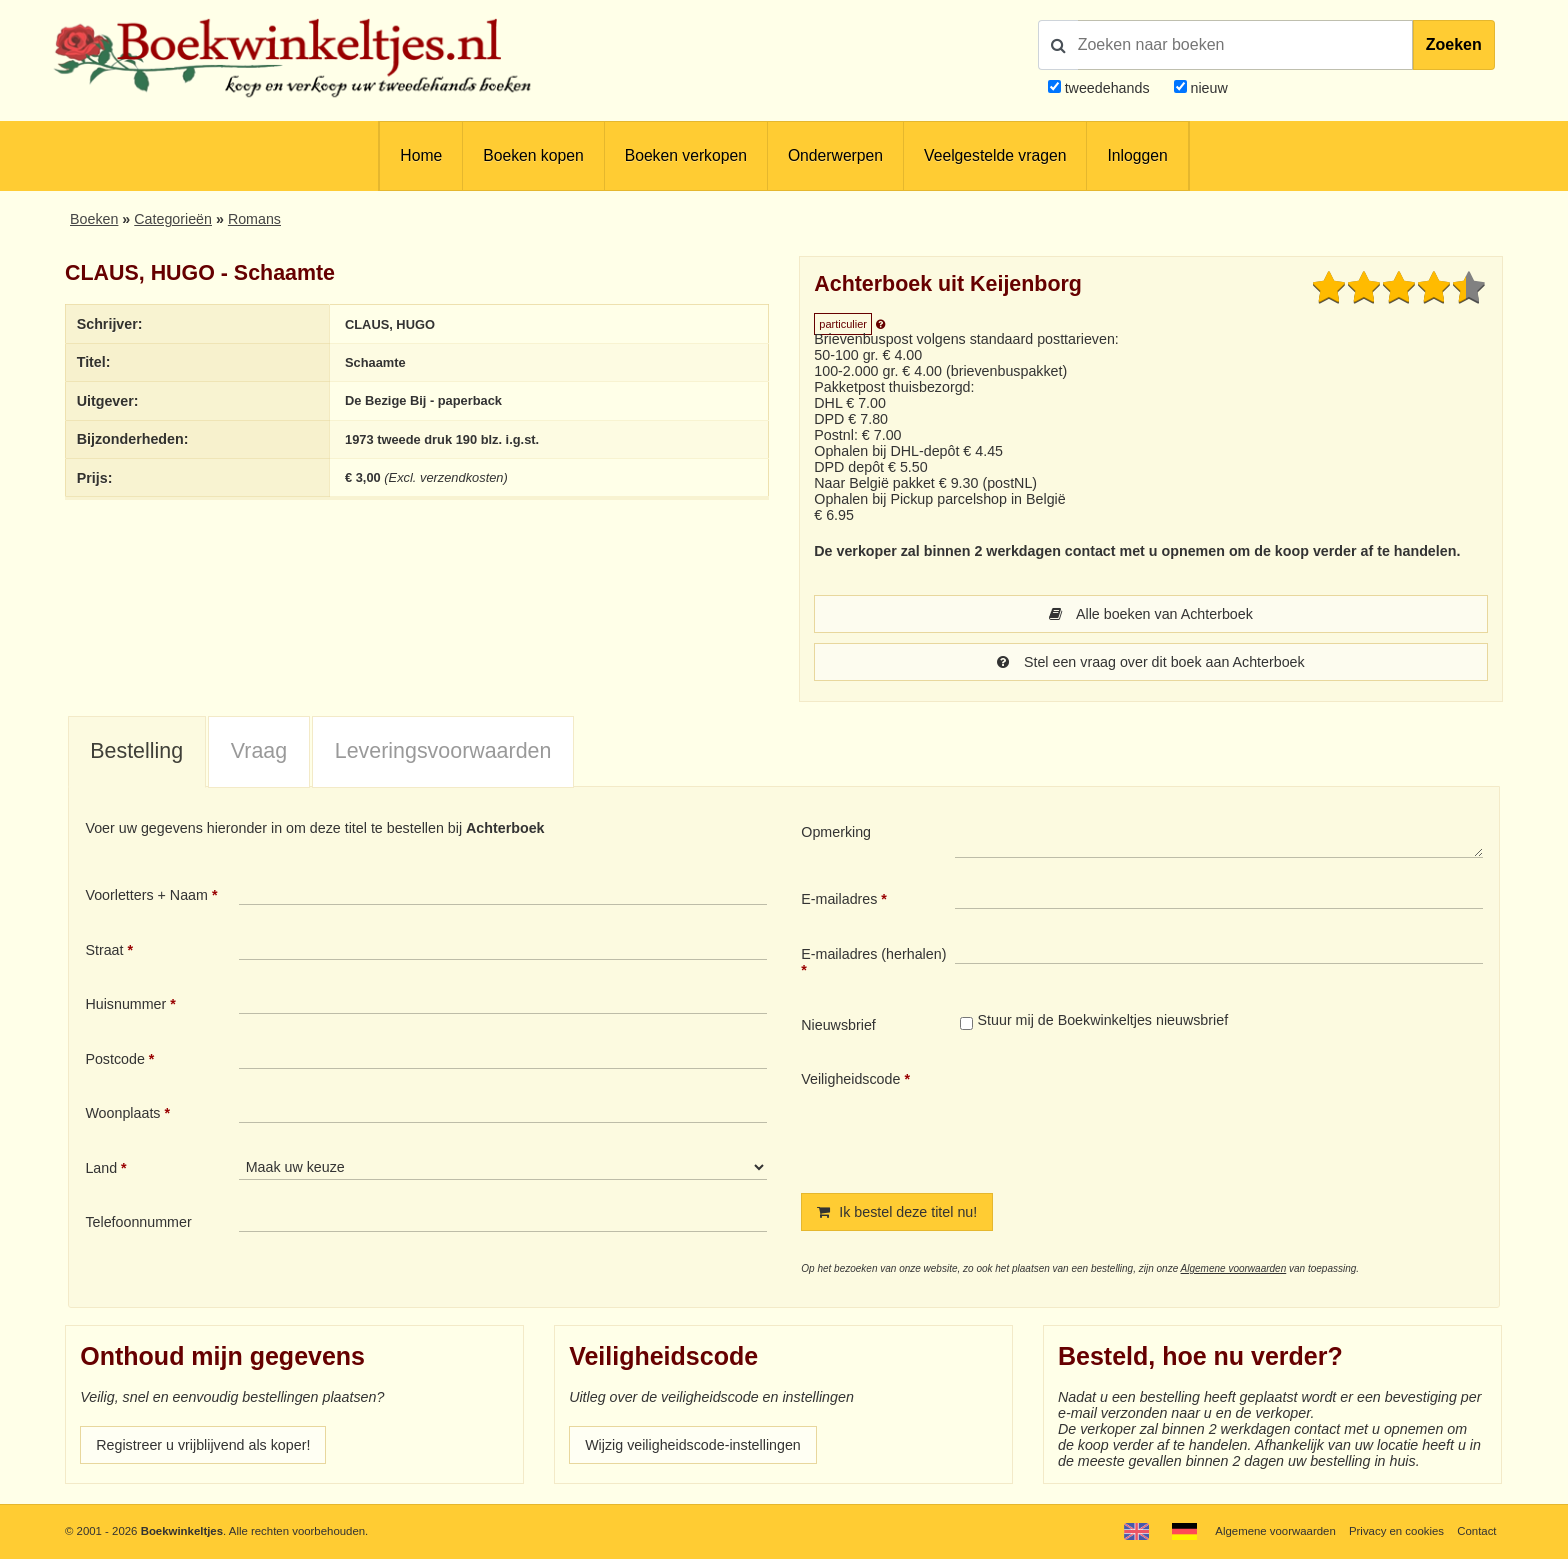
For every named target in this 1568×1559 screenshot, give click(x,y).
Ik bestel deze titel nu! (897, 1212)
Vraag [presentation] (259, 751)
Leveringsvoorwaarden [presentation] (443, 751)
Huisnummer (125, 1004)
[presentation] (1122, 1115)
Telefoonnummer (138, 1222)
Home (421, 155)
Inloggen (1137, 155)
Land (101, 1168)
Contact (1476, 1531)
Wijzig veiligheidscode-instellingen (693, 1445)
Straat (104, 950)
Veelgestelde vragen (995, 155)
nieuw (1207, 88)
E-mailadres (839, 899)
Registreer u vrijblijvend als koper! (203, 1445)
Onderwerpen (835, 155)
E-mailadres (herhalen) (873, 954)
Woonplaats (122, 1113)
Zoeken (1454, 44)
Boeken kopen (533, 155)
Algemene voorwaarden (1234, 1268)
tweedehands (1107, 88)
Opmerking (836, 832)
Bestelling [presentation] (136, 751)
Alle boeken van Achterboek (1151, 614)
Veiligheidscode (850, 1079)
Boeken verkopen (686, 155)
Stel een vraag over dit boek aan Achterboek (1150, 662)
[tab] (137, 753)
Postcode (114, 1059)
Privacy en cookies (1396, 1531)
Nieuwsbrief (838, 1025)
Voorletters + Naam (146, 895)
